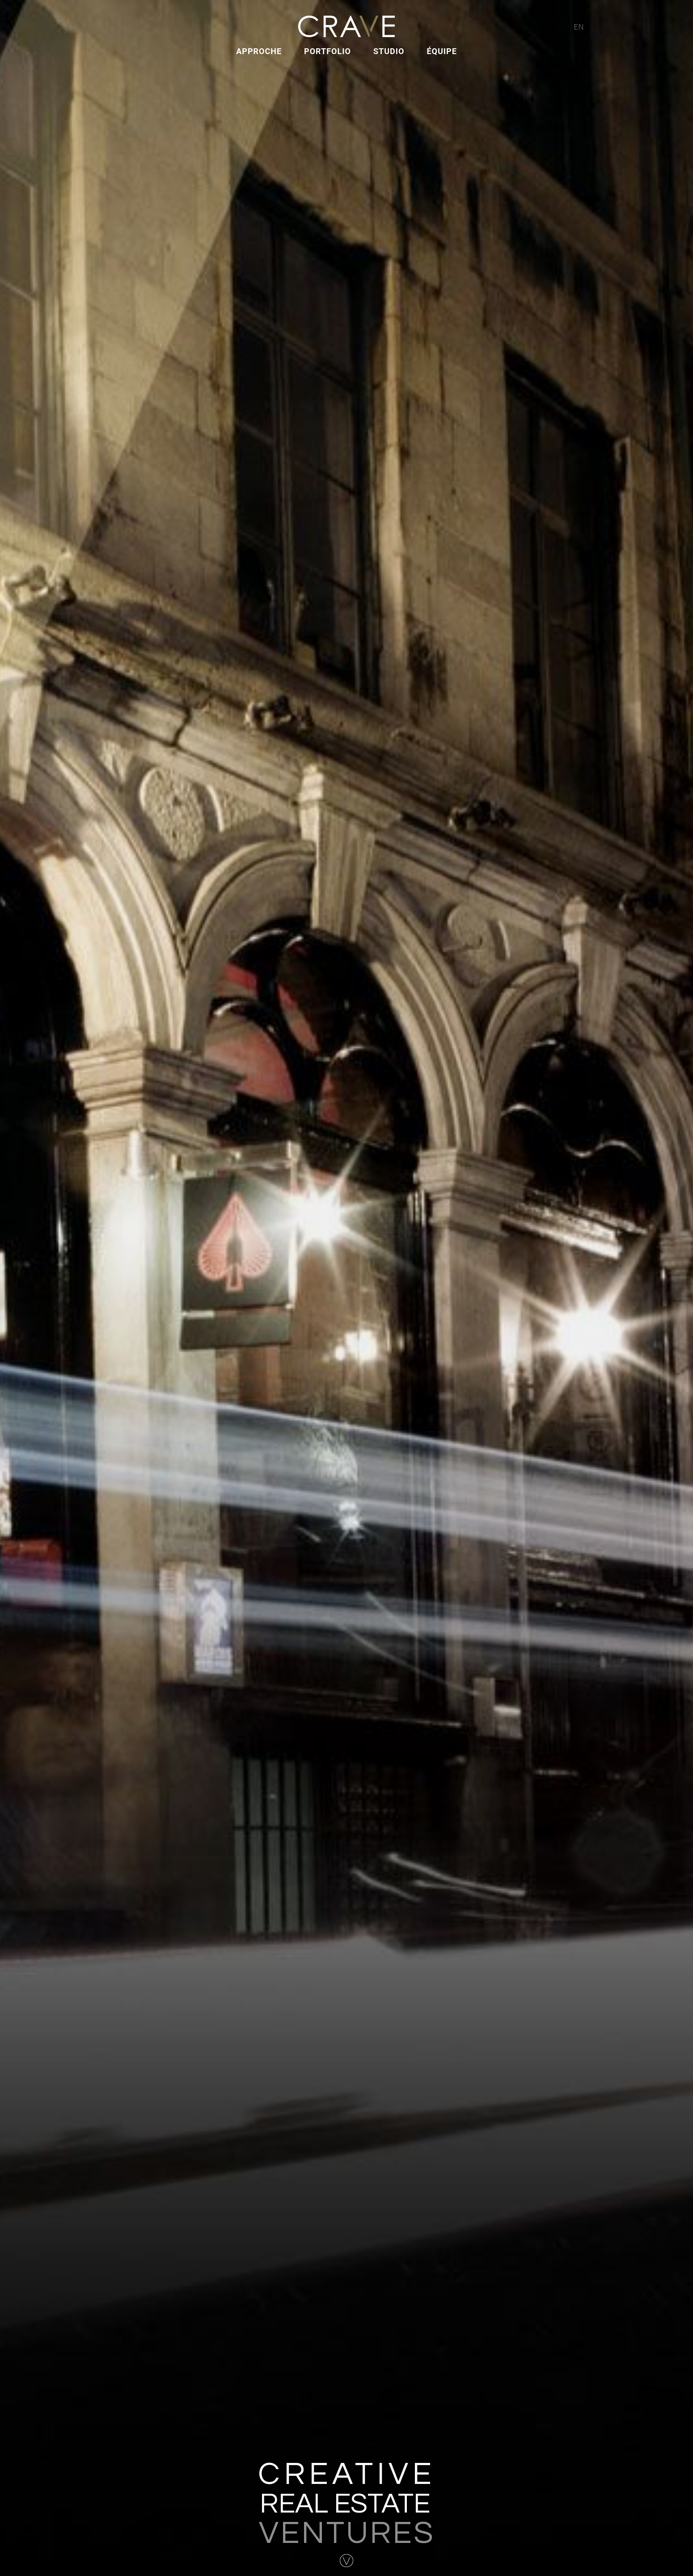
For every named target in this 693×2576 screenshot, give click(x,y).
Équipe (441, 51)
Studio (388, 51)
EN (579, 27)
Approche (259, 51)
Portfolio (327, 51)
